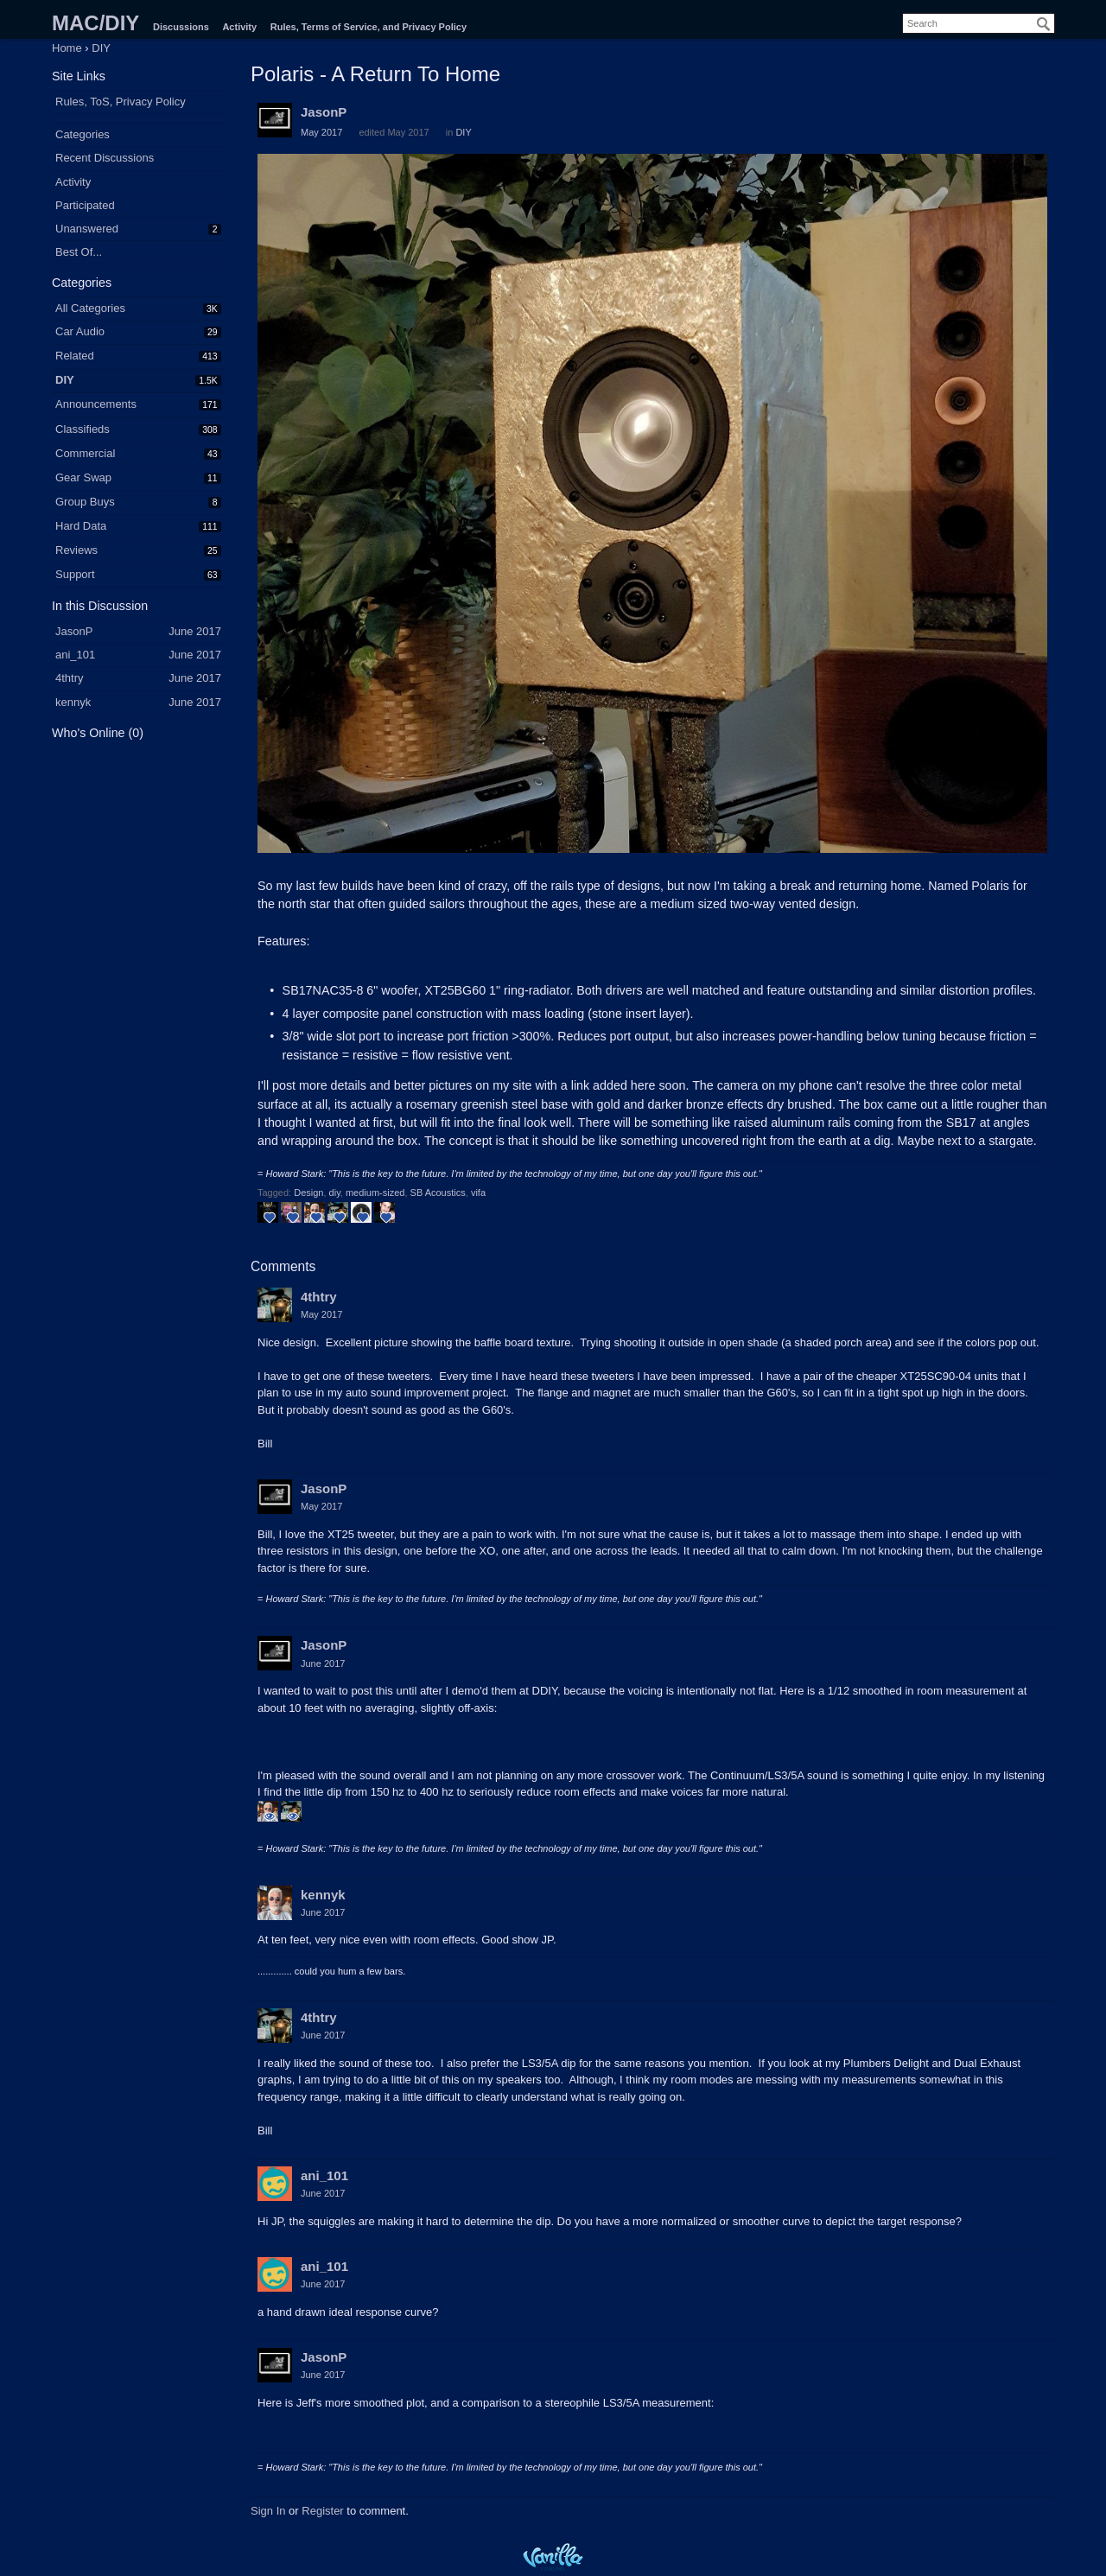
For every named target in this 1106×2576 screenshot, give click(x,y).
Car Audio (80, 331)
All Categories (90, 308)
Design (308, 1192)
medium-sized (375, 1192)
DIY (64, 379)
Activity (239, 27)
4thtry (319, 1296)
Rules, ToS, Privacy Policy (120, 101)
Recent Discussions (104, 157)
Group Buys (85, 501)
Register (322, 2510)
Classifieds (82, 429)
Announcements (96, 404)
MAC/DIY (95, 23)
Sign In (268, 2510)
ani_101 (324, 2175)
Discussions (181, 27)
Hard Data (80, 525)
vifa (478, 1192)
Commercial (85, 453)
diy (334, 1192)
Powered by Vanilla (553, 2556)
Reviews (76, 550)
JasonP (323, 112)
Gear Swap (83, 477)
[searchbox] (978, 23)
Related (74, 355)
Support (75, 574)
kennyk (323, 1894)
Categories (82, 134)
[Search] (1044, 24)
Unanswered (86, 228)
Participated (85, 205)
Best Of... (78, 251)
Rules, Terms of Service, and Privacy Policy (368, 27)
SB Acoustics (438, 1192)
